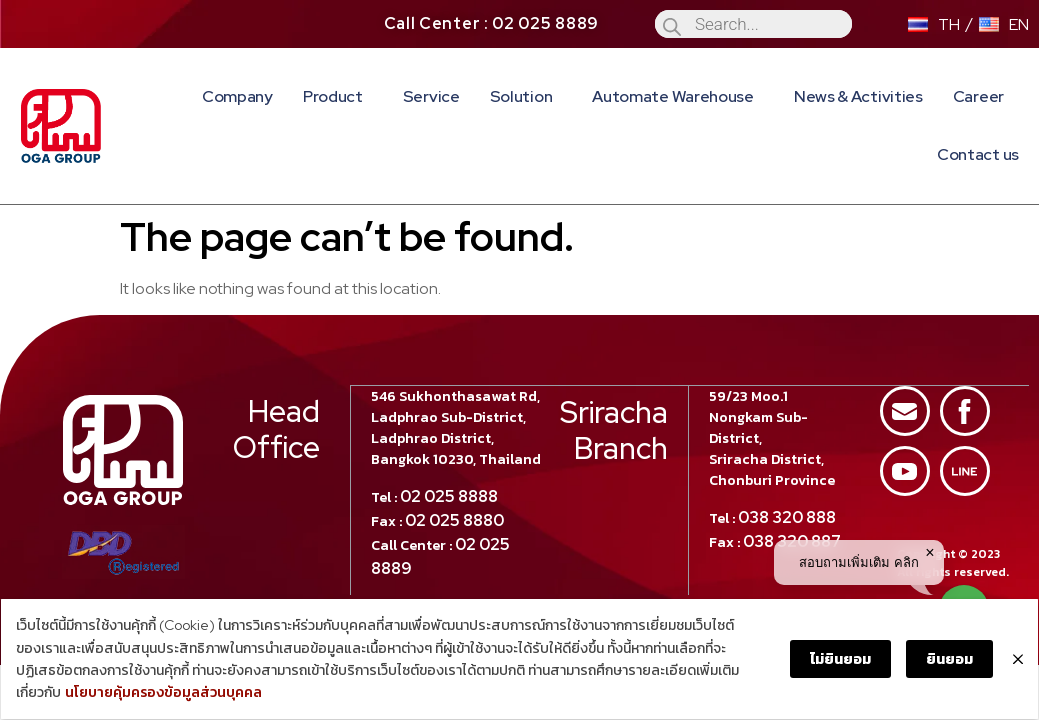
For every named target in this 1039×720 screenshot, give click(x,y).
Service (431, 96)
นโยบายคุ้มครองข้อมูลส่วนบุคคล (114, 694)
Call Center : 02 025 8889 (492, 23)
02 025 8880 (455, 476)
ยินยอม (950, 660)
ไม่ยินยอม (841, 660)
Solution (526, 96)
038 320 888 (787, 473)
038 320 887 (792, 497)
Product (338, 96)
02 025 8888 (450, 452)
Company (237, 96)
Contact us (978, 154)
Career (978, 96)
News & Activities (858, 96)
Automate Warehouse (678, 96)
